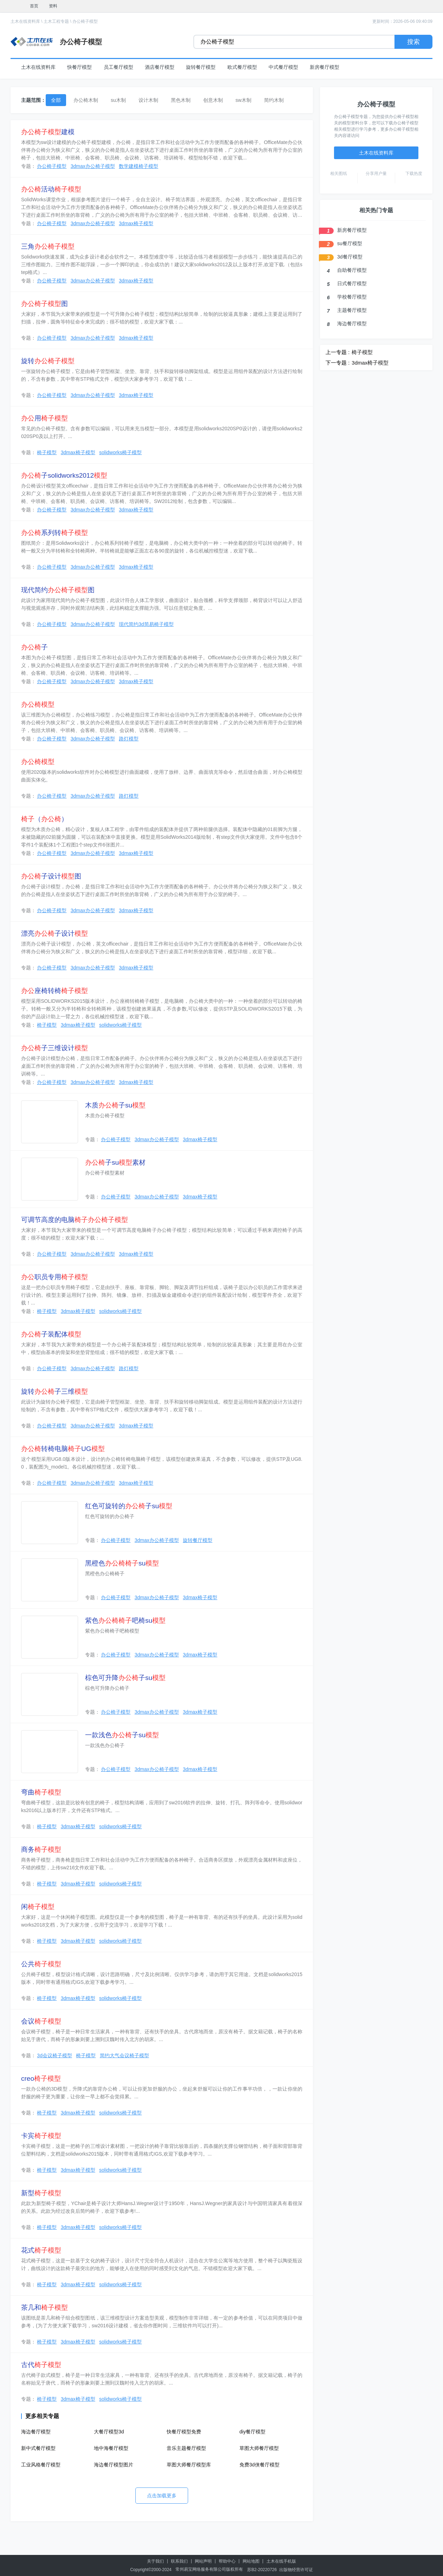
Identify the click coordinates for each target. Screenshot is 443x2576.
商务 (41, 1849)
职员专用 (54, 1277)
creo (41, 2078)
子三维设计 (54, 1048)
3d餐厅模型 (349, 257)
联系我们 (179, 2561)
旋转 (48, 361)
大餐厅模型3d (109, 2431)
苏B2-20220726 (262, 2569)
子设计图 (51, 876)
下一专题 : (337, 363)
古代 (41, 2364)
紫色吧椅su (125, 1620)
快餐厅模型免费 (184, 2431)
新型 (41, 2193)
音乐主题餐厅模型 (186, 2448)
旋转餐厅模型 (201, 67)
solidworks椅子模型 (120, 452)
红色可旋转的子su (128, 1506)
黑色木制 (181, 100)
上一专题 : (337, 352)
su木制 (118, 100)
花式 (41, 2250)
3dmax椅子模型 (136, 223)
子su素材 (115, 1162)
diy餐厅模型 (252, 2431)
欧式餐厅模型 (242, 67)
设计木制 (148, 100)
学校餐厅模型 (352, 297)
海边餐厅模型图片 (113, 2464)
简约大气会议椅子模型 (124, 2055)
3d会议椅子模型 (54, 2055)
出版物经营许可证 (296, 2569)
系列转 (54, 532)
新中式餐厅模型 (38, 2448)
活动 (51, 189)
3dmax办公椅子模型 (93, 166)
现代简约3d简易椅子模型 (146, 624)
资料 (53, 6)
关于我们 (155, 2561)
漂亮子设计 (54, 933)
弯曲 (41, 1792)
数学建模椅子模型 (138, 166)
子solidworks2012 (64, 475)
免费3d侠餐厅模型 (259, 2464)
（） (44, 819)
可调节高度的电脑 (74, 1219)
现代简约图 (58, 590)
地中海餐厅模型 (111, 2448)
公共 (41, 1964)
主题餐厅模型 (352, 310)
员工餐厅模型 (118, 67)
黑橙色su (122, 1563)
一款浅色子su (122, 1735)
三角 (48, 246)
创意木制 (213, 100)
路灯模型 (129, 738)
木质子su (115, 1105)
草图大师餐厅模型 (259, 2448)
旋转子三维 (54, 1391)
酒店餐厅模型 (159, 67)
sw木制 (243, 100)
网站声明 (203, 2561)
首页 (34, 6)
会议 (41, 2021)
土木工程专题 (56, 21)
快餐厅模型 (79, 67)
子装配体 (51, 1334)
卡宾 (41, 2135)
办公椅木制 (85, 100)
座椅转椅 (54, 990)
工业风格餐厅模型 (40, 2464)
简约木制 (274, 100)
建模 (48, 132)
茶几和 (44, 2307)
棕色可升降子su (125, 1677)
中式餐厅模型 (283, 67)
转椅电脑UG (63, 1448)
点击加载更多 (161, 2495)
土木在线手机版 (281, 2561)
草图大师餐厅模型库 (189, 2464)
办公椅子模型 (85, 21)
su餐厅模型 (349, 243)
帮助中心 (227, 2561)
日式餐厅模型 (352, 283)
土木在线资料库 (25, 21)
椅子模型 (47, 452)
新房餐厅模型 (324, 67)
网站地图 (251, 2561)
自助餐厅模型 (352, 270)
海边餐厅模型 (36, 2431)
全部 (56, 100)
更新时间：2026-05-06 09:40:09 (402, 21)
